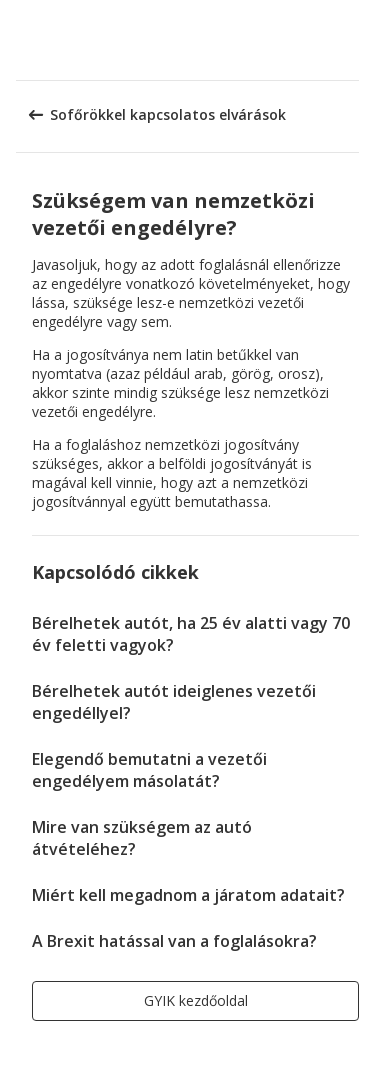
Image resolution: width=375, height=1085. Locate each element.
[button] (353, 40)
